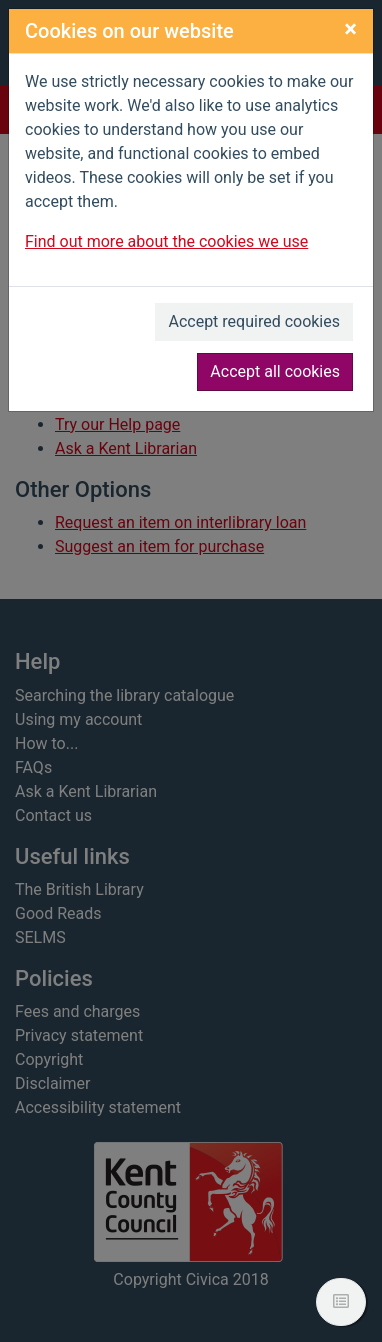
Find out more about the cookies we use (166, 241)
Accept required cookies (254, 321)
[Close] (350, 29)
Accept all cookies (275, 371)
